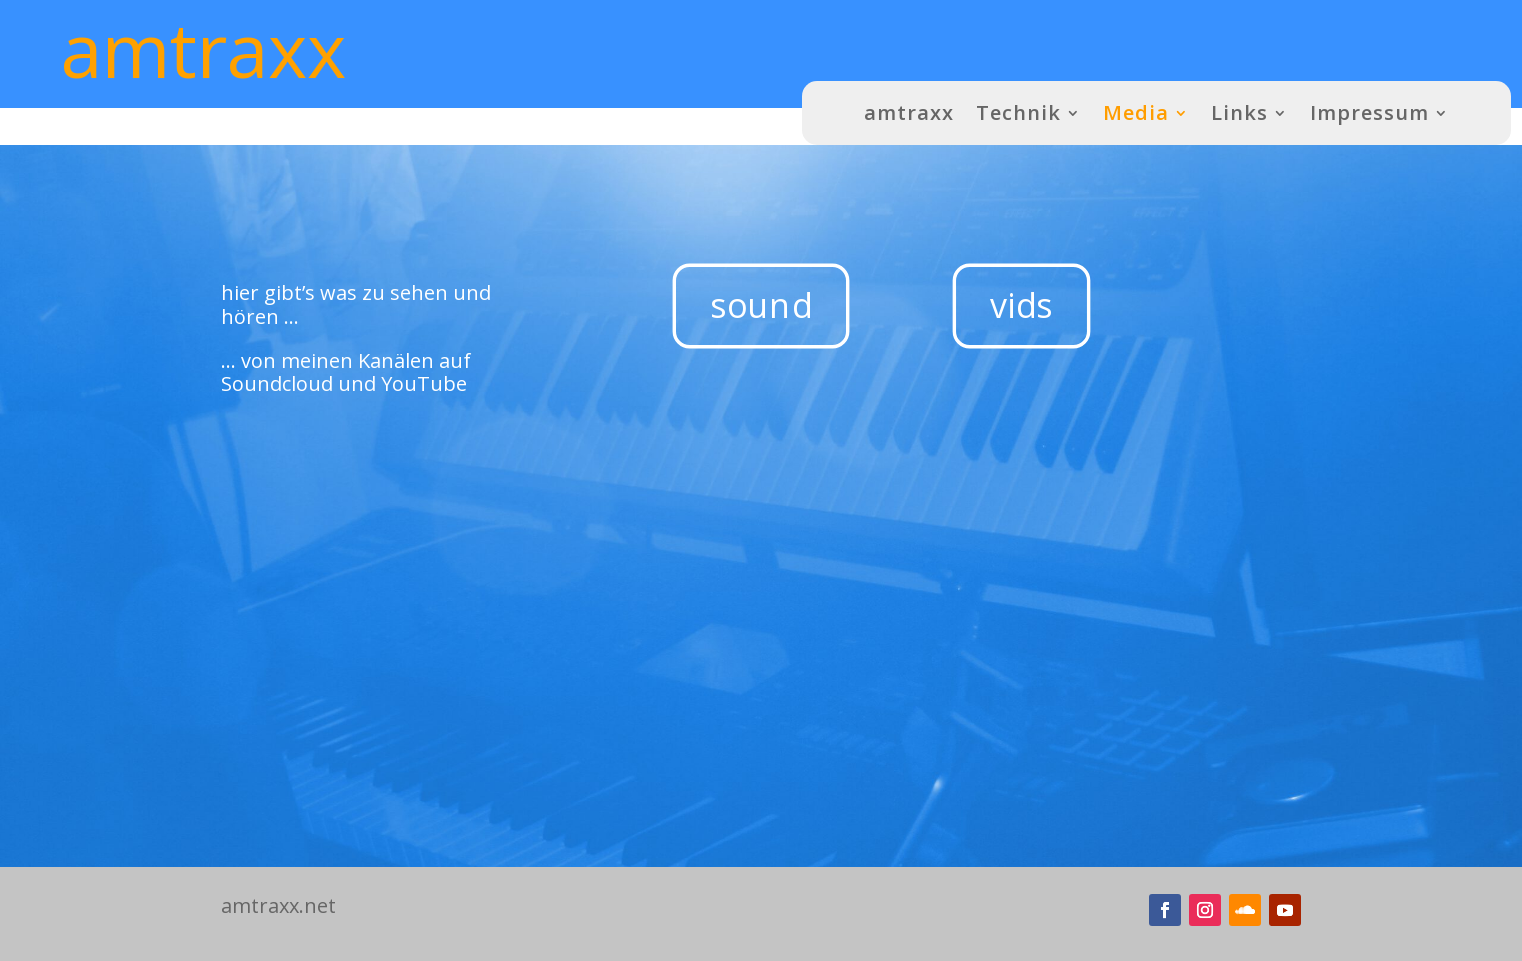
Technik (1018, 112)
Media (1136, 112)
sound (761, 305)
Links (1239, 112)
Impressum (1369, 112)
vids (1021, 305)
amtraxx (909, 112)
